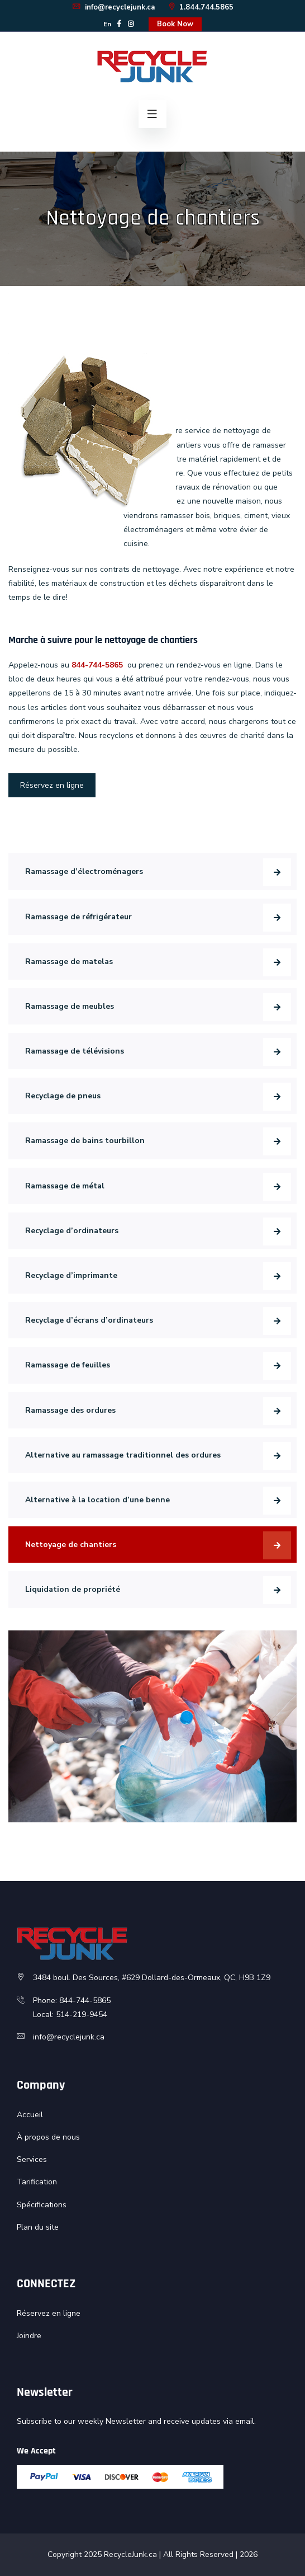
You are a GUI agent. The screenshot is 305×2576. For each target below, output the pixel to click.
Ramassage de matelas (69, 961)
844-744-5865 (97, 665)
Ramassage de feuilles (67, 1365)
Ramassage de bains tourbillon (85, 1140)
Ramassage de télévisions (74, 1051)
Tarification (37, 2182)
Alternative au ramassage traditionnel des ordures (123, 1455)
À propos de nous (48, 2137)
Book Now (175, 24)
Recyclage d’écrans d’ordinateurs (89, 1320)
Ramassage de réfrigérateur (78, 916)
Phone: (46, 2000)
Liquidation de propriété (72, 1589)
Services (32, 2159)
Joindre (29, 2335)
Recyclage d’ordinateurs (71, 1230)
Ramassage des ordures (70, 1410)
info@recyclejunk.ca (113, 7)
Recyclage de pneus (63, 1095)
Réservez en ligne (52, 785)
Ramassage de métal (64, 1186)
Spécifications (41, 2204)
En (107, 24)
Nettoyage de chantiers (70, 1544)
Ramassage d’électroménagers (84, 871)
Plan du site (38, 2227)
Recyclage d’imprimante (71, 1275)
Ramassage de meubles (69, 1006)
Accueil (30, 2114)
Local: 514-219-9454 (70, 2014)
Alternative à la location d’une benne (97, 1499)
